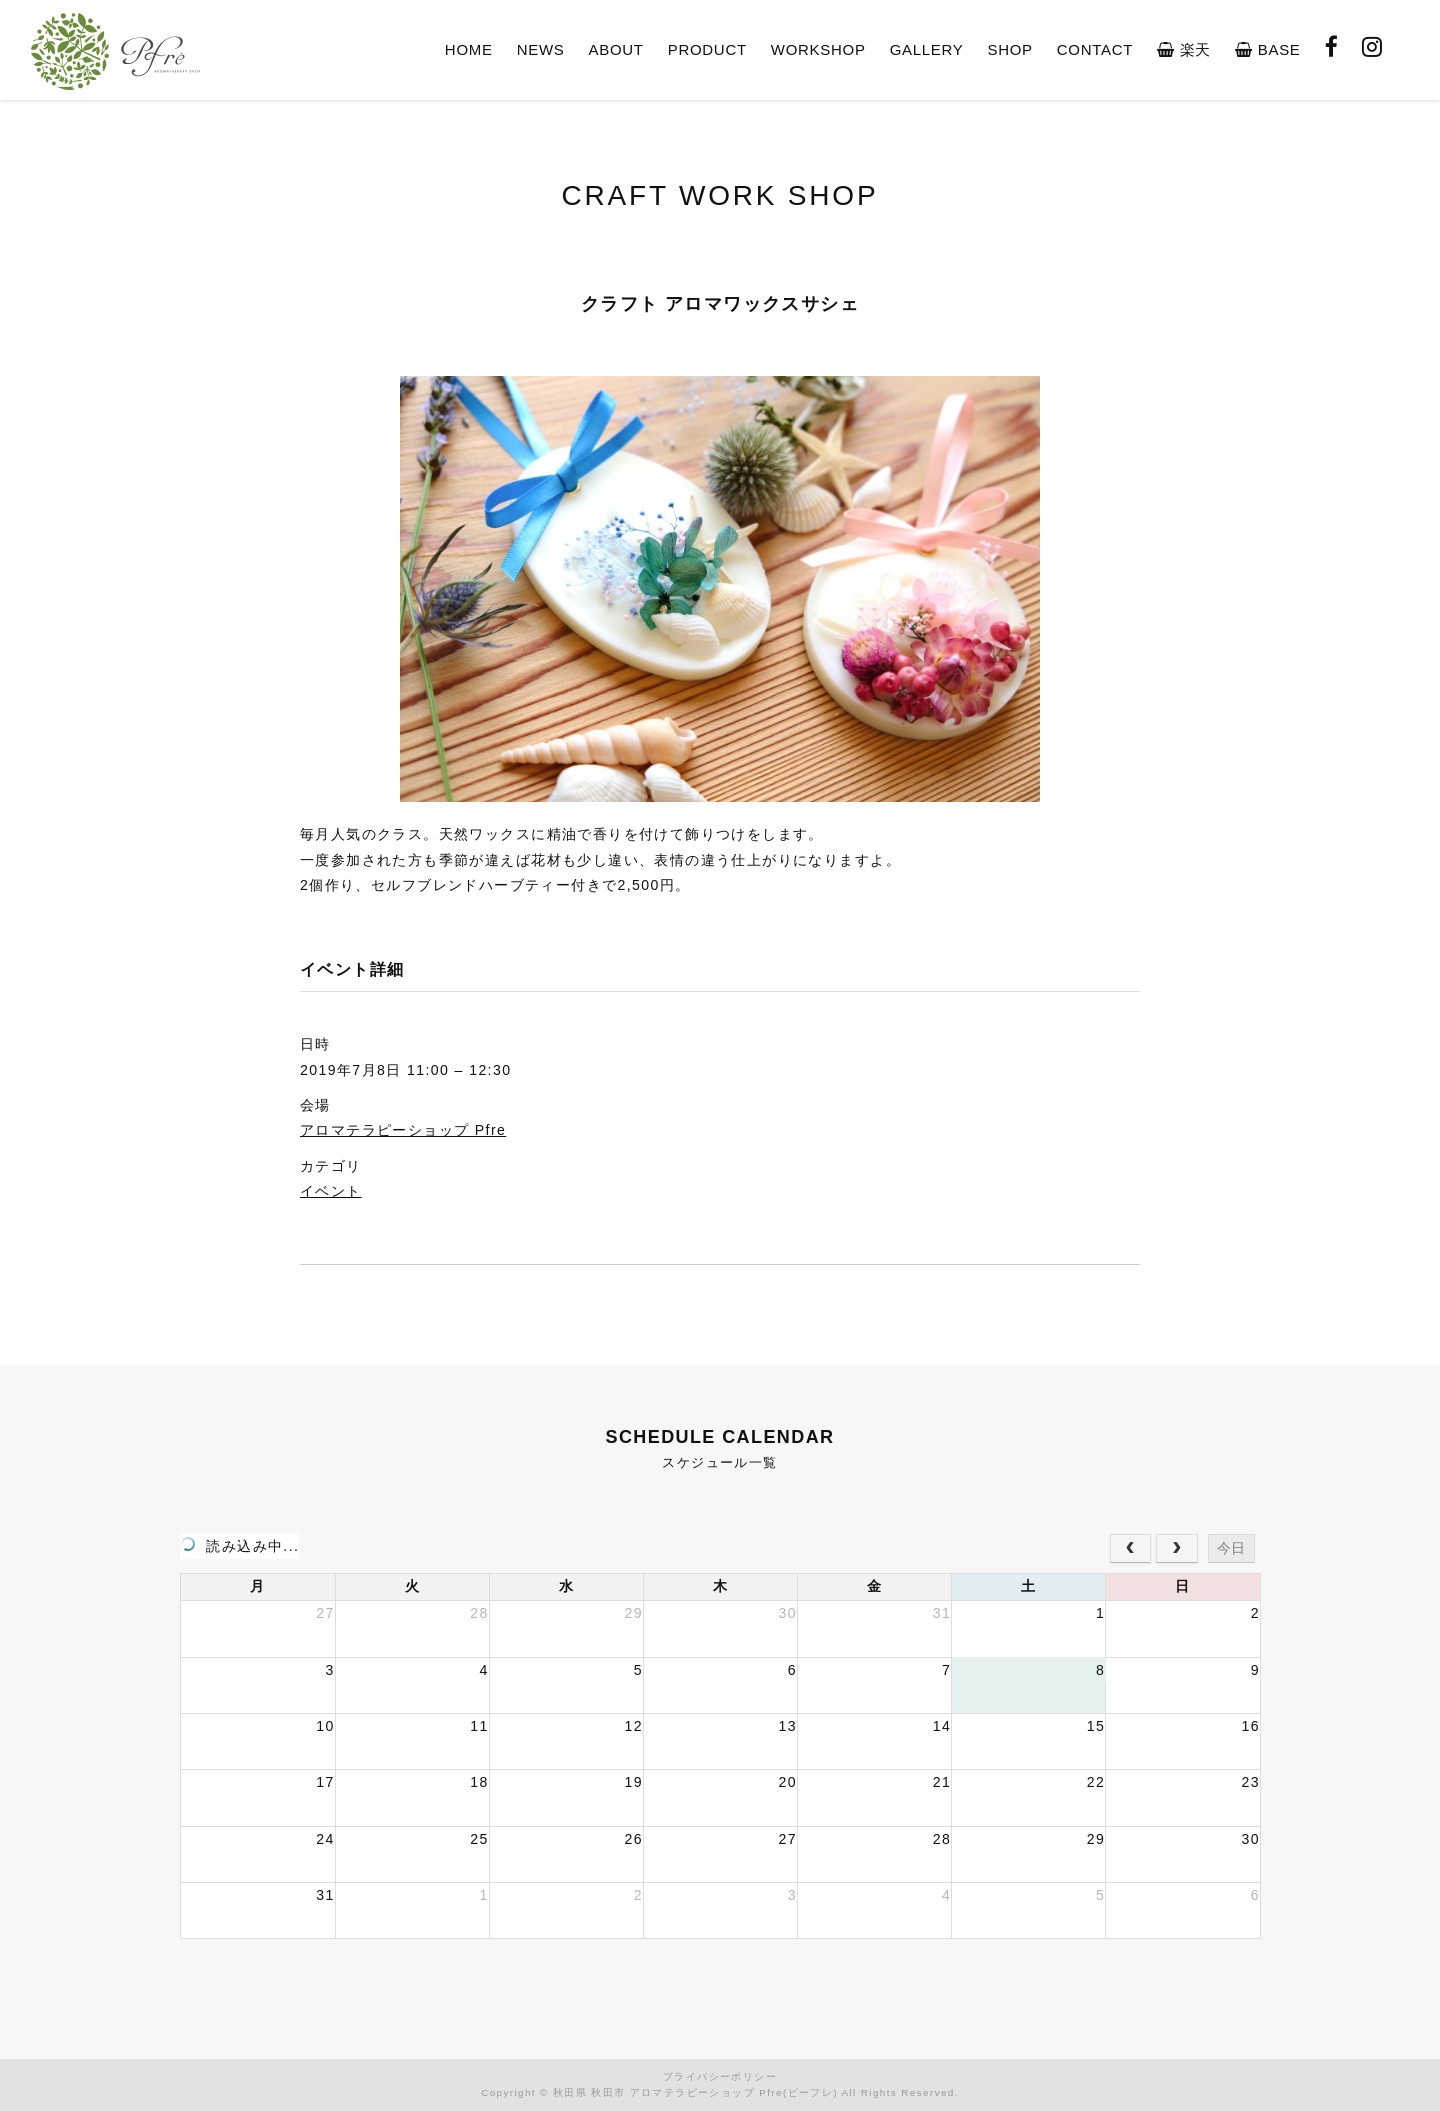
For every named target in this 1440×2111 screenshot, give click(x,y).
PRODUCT (707, 49)
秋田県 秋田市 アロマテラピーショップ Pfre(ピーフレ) (695, 2092)
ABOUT (616, 49)
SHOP (1009, 49)
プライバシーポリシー (720, 2076)
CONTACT (1095, 49)
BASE (1267, 49)
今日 (1231, 1548)
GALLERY (927, 49)
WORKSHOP (818, 49)
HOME (469, 49)
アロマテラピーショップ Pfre (403, 1130)
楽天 (1184, 49)
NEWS (541, 49)
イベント (331, 1191)
